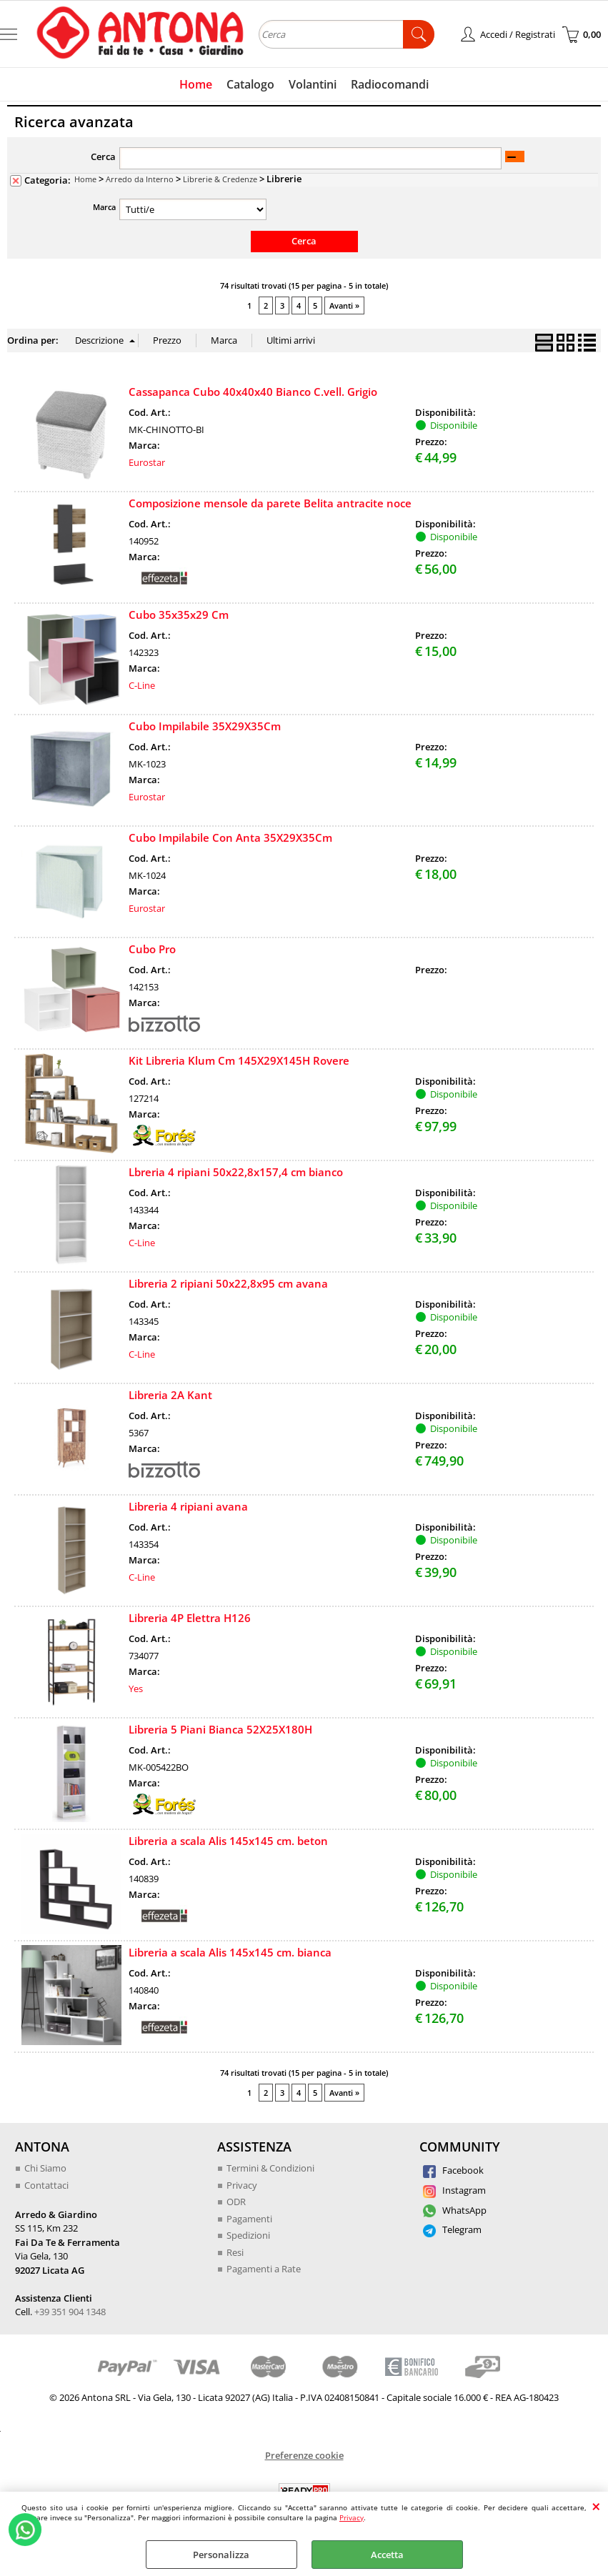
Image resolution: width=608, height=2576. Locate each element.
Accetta (387, 2554)
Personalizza (221, 2554)
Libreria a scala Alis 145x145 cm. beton (228, 1841)
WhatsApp (455, 2210)
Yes (136, 1688)
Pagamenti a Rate (263, 2268)
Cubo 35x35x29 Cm (179, 614)
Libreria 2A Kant (170, 1395)
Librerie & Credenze (220, 179)
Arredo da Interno (140, 179)
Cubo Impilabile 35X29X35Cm (205, 726)
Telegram (452, 2229)
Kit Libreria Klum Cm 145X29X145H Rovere (239, 1060)
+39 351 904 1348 (70, 2311)
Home (195, 84)
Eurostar (147, 462)
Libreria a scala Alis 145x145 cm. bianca (230, 1952)
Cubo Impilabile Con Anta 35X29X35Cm (230, 837)
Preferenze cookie (304, 2455)
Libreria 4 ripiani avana (188, 1506)
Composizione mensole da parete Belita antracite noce (270, 503)
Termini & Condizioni (270, 2168)
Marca (104, 207)
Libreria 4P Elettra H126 (190, 1618)
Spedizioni (248, 2235)
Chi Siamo (45, 2168)
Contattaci (46, 2185)
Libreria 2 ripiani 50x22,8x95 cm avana (228, 1283)
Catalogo (250, 84)
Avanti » (344, 305)
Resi (235, 2252)
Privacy (351, 2517)
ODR (236, 2201)
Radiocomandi (390, 84)
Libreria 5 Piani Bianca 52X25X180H (220, 1729)
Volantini (313, 84)
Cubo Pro (152, 949)
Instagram (454, 2190)
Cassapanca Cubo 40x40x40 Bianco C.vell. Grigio (253, 391)
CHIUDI (596, 2506)
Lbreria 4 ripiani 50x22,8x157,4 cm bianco (236, 1172)
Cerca (103, 156)
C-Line (142, 685)
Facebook (453, 2170)
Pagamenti (249, 2218)
